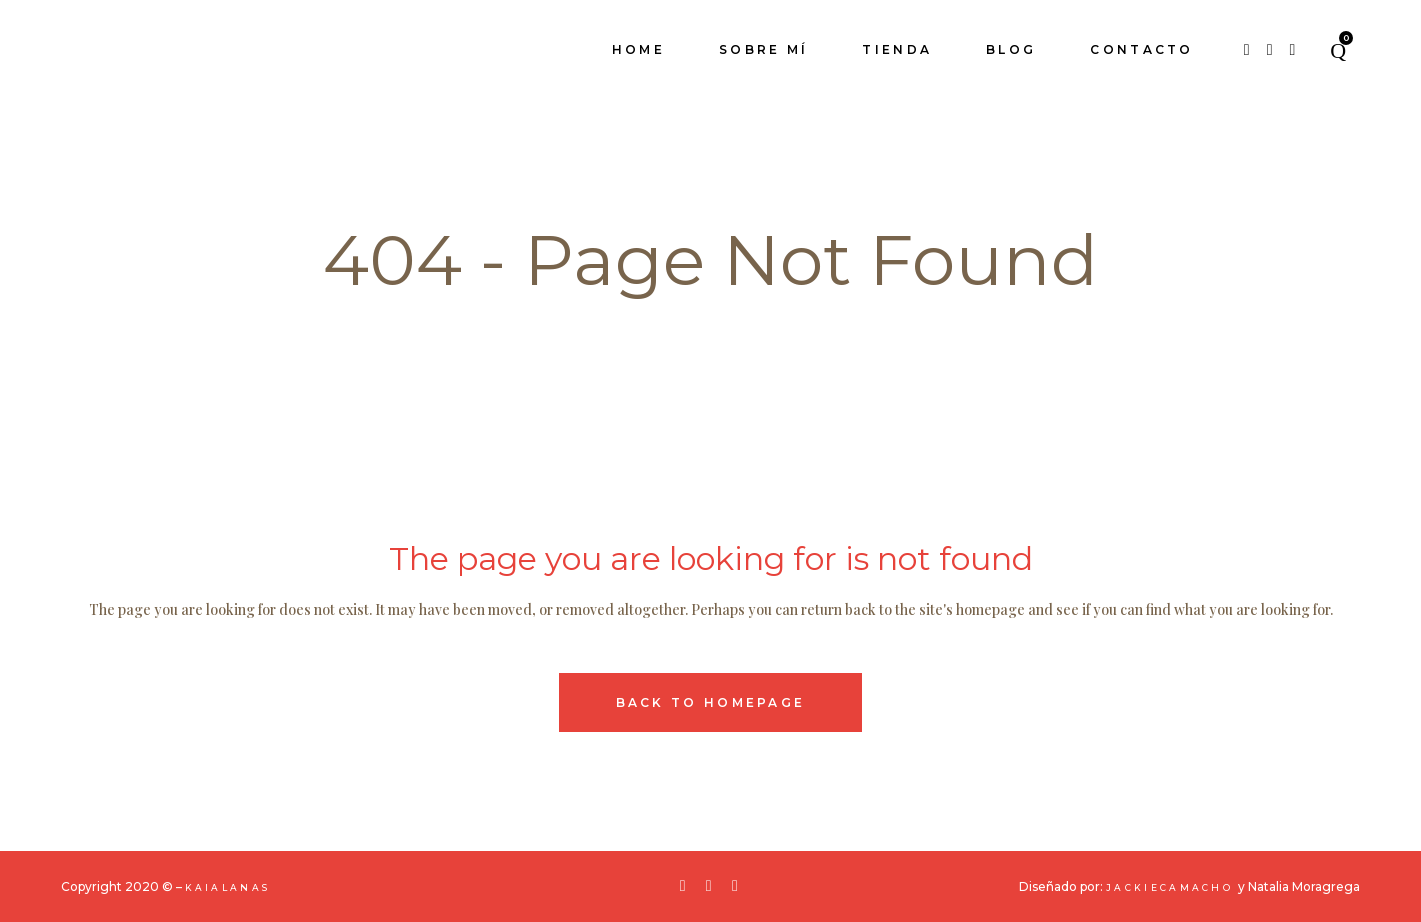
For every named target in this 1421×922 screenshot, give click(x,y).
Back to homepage (711, 702)
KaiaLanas (228, 887)
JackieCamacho (1172, 887)
